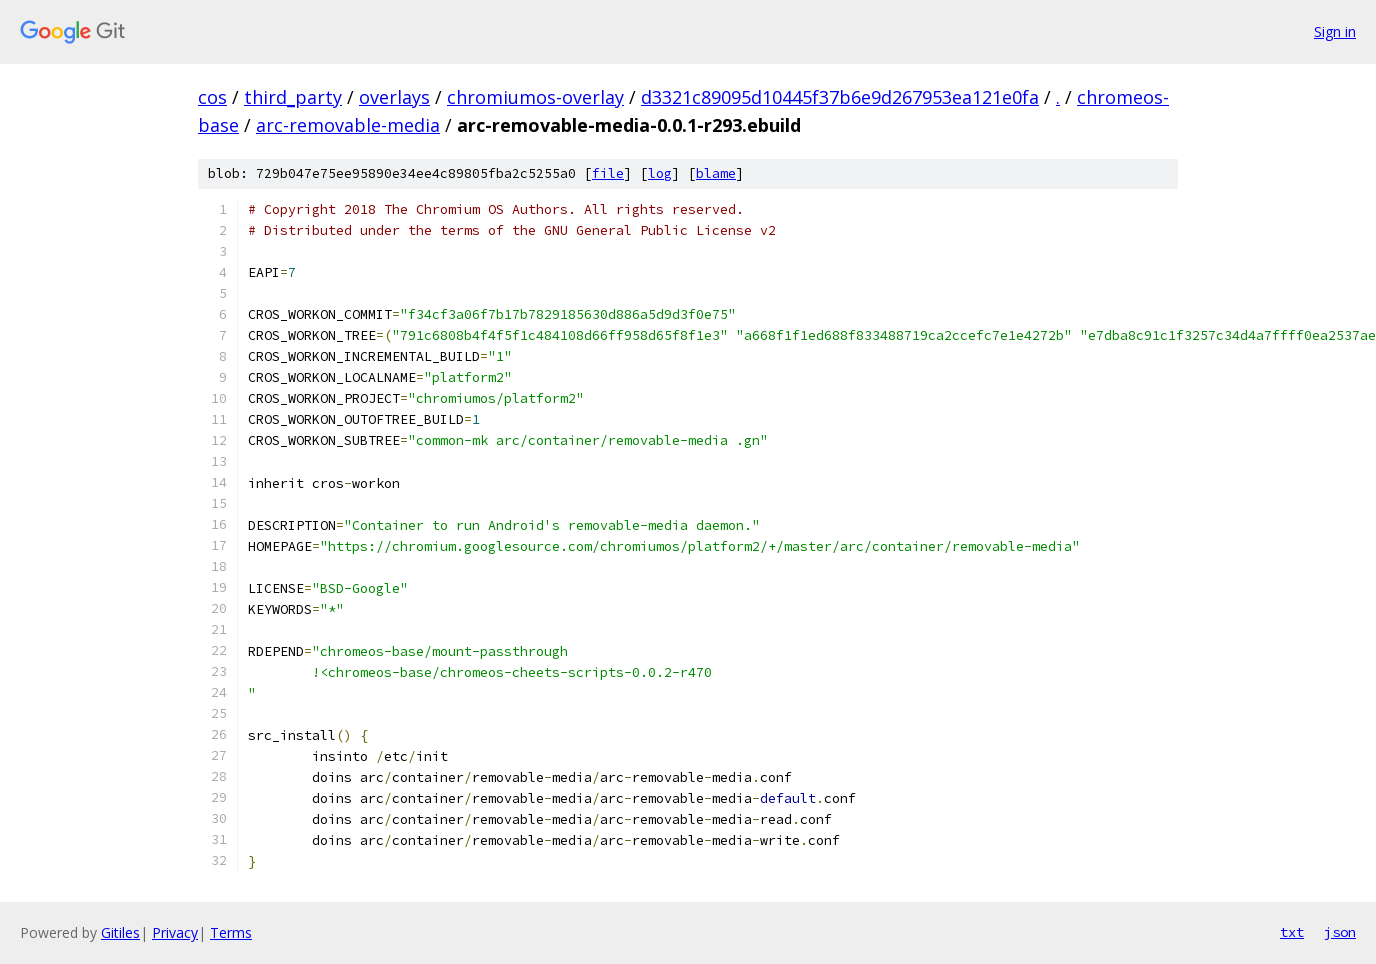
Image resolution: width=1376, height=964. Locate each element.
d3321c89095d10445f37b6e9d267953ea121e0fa (840, 97)
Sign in (1335, 31)
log (660, 173)
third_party (293, 97)
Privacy (175, 932)
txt (1292, 932)
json (1340, 932)
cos (212, 97)
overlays (394, 97)
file (608, 173)
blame (716, 173)
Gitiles (120, 932)
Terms (231, 932)
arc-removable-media (348, 125)
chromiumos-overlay (535, 97)
